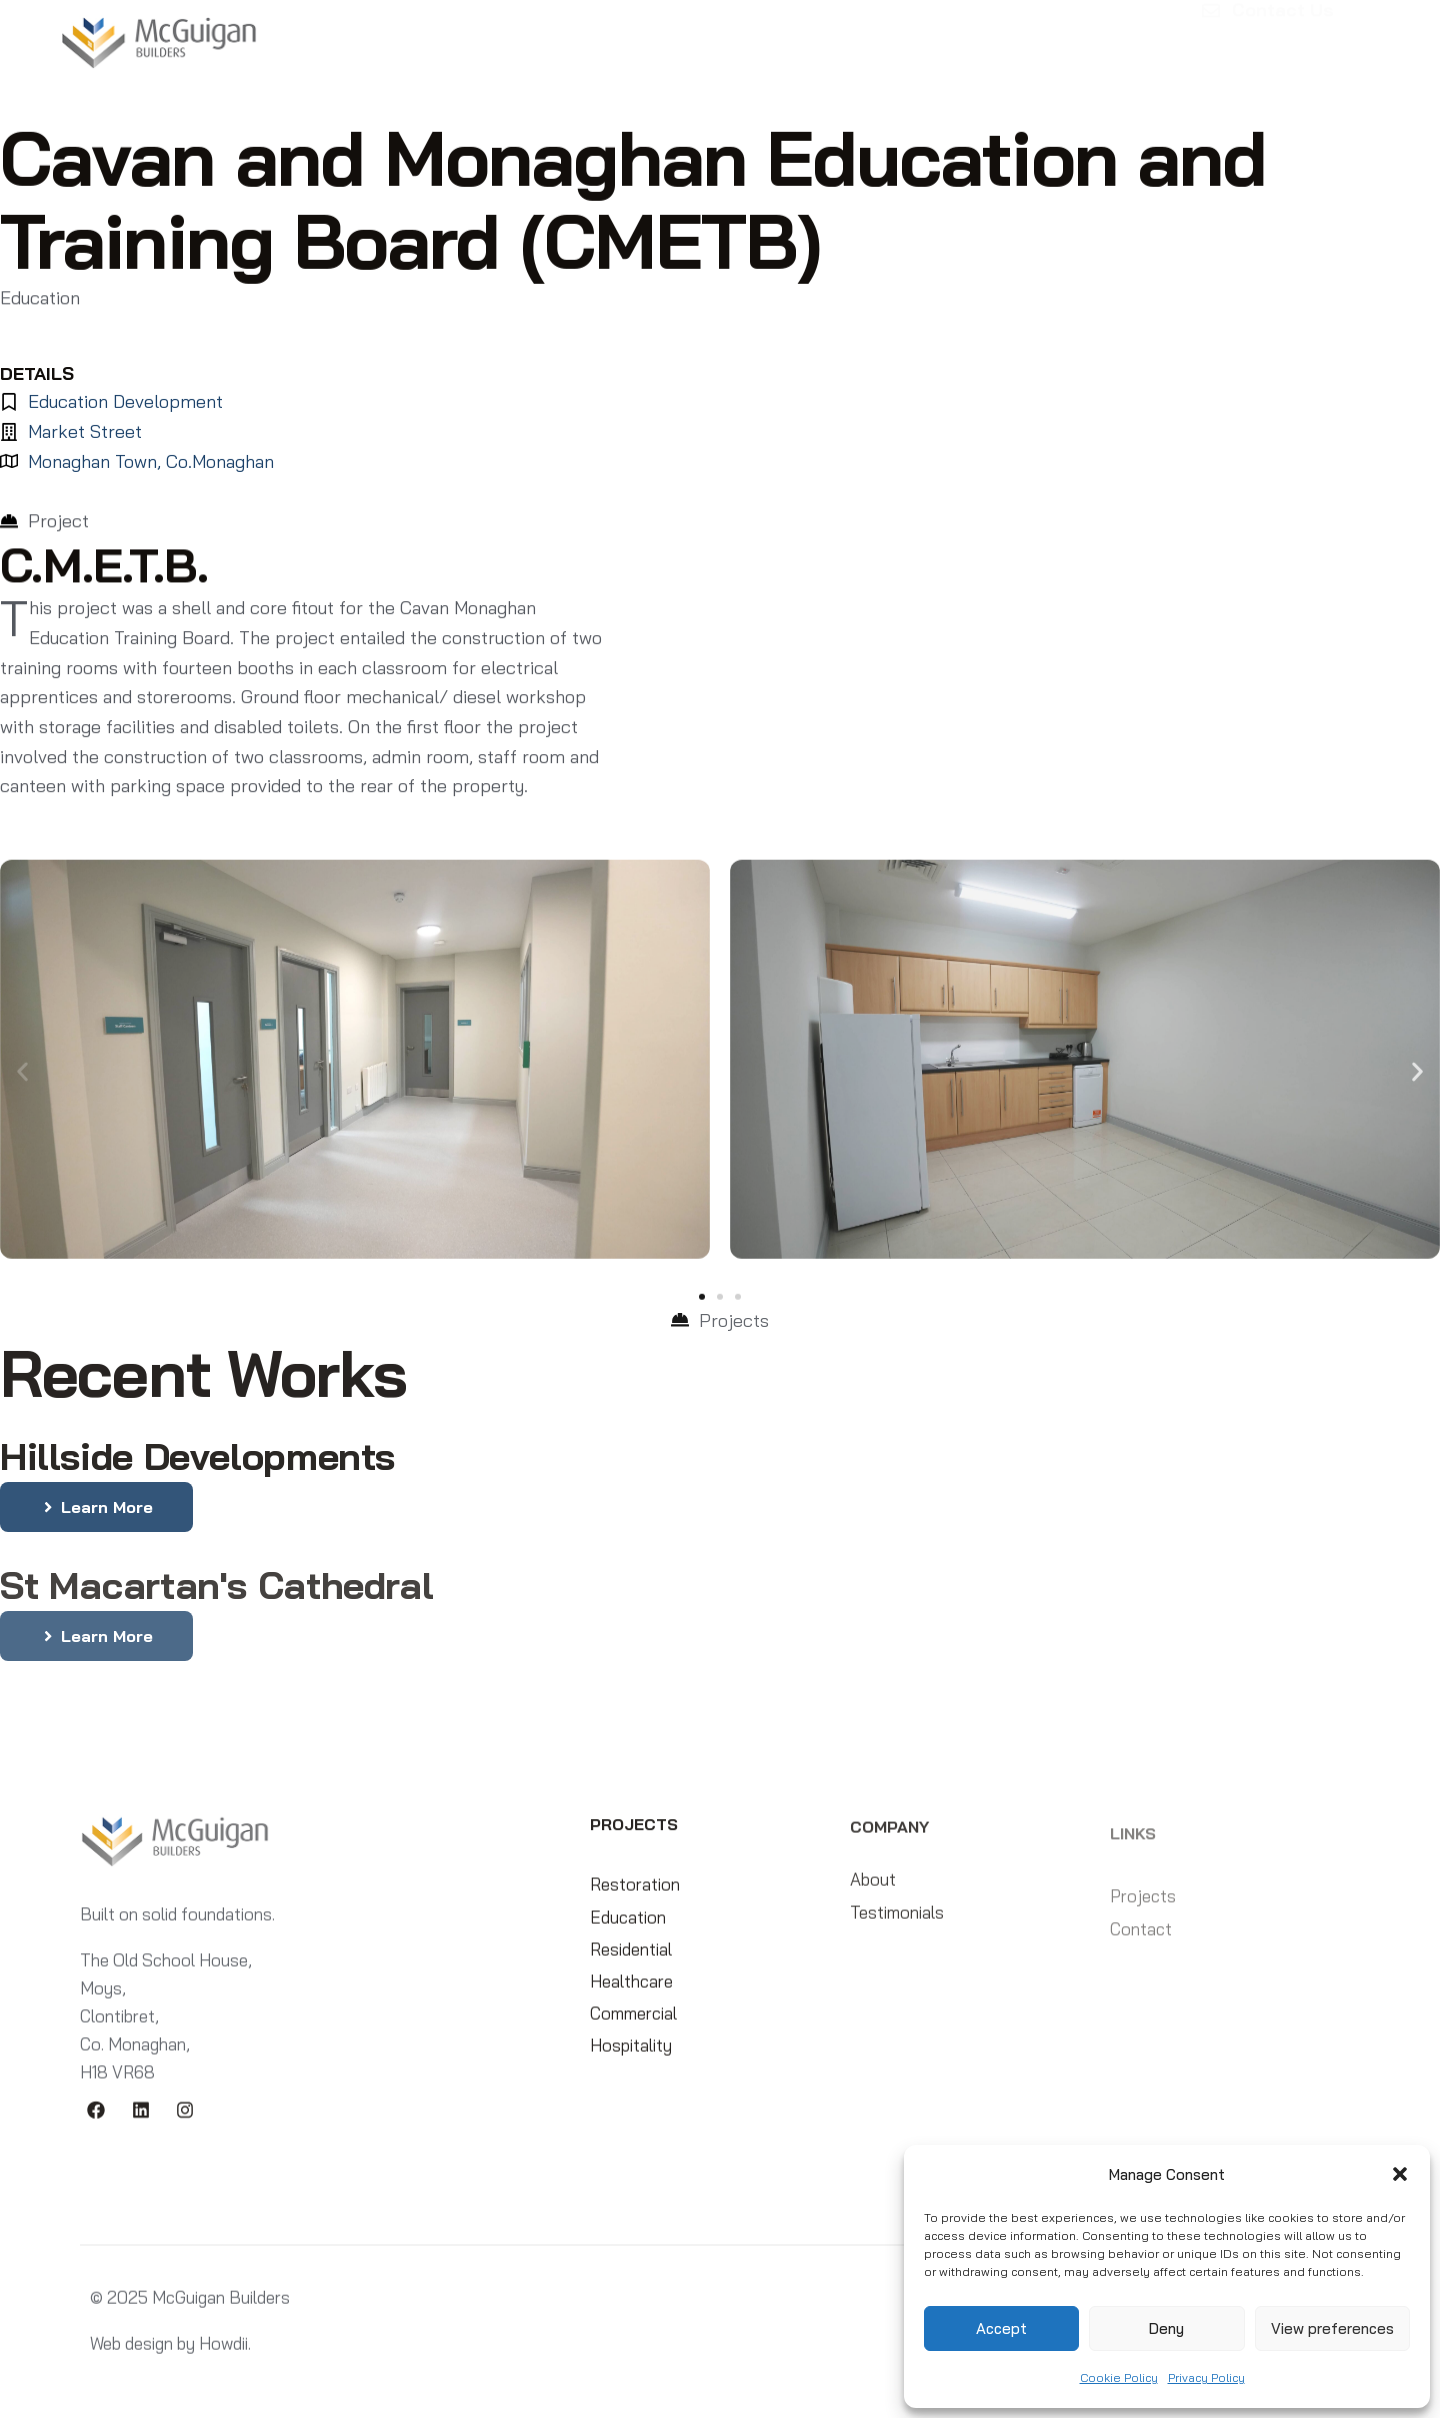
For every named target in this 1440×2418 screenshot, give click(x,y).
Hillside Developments (197, 1456)
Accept (1001, 2328)
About (515, 34)
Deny (1166, 2328)
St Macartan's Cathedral (216, 1593)
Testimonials (743, 34)
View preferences (1332, 2328)
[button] (1400, 2174)
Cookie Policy (1119, 2377)
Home (438, 34)
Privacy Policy (1206, 2377)
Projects (615, 35)
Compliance (884, 35)
